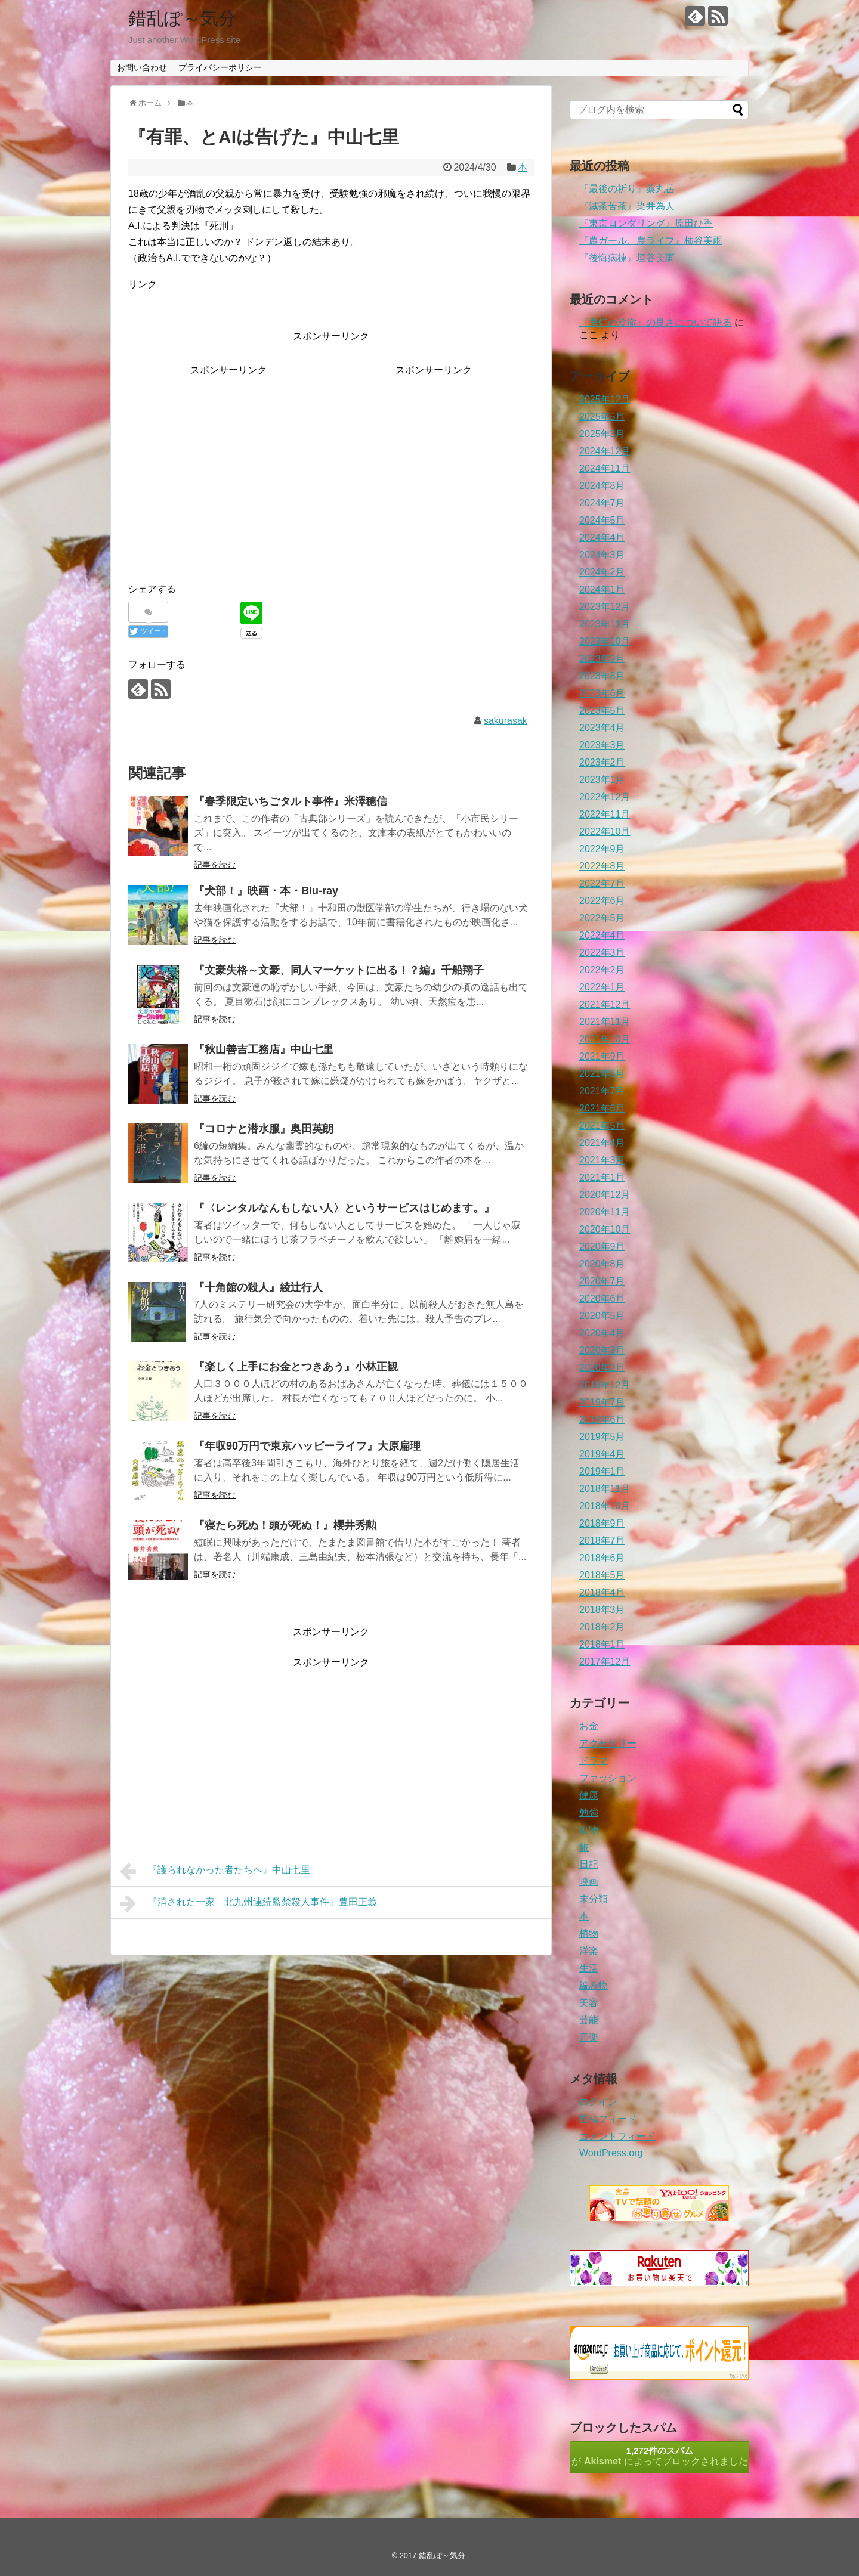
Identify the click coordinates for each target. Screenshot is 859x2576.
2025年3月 (602, 434)
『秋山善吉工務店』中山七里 (263, 1049)
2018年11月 (604, 1489)
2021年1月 (602, 1177)
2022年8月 (602, 866)
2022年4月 (602, 935)
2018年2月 (602, 1627)
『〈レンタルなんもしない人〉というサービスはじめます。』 (344, 1208)
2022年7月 (602, 883)
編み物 (593, 1985)
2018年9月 (602, 1523)
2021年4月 (602, 1143)
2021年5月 (602, 1125)
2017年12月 (604, 1662)
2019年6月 (602, 1419)
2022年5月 (602, 918)
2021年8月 (602, 1074)
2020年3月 (602, 1350)
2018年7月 (602, 1540)
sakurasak (505, 721)
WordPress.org (610, 2153)
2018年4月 (602, 1592)
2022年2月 (602, 970)
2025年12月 (604, 399)
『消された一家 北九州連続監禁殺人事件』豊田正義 (248, 1903)
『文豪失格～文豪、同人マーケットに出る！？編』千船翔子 (339, 970)
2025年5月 (602, 416)
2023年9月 (602, 659)
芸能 (588, 2020)
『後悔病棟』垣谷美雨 (627, 258)
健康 (588, 1795)
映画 (588, 1882)
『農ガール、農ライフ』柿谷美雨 (650, 241)
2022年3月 (602, 953)
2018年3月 (602, 1610)
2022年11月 (604, 814)
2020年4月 (602, 1333)
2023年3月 (602, 745)
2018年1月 (602, 1644)
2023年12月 (604, 607)
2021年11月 (604, 1022)
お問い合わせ (142, 67)
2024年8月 (602, 486)
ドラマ (593, 1760)
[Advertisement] (228, 461)
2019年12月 (604, 1385)
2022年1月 (602, 987)
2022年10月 (604, 831)
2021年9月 (602, 1056)
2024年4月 (602, 537)
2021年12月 (604, 1004)
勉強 (588, 1812)
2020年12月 (604, 1195)
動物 (588, 1830)
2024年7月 (602, 503)
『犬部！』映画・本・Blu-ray (266, 891)
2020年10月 (604, 1229)
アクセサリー (607, 1743)
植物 (588, 1933)
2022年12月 (604, 797)
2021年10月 (604, 1039)
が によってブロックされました (659, 2455)
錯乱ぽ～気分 (182, 18)
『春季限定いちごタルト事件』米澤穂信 (290, 801)
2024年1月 (602, 589)
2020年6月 (602, 1298)
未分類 (593, 1899)
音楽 (588, 2037)
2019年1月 (602, 1471)
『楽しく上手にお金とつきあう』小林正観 (296, 1367)
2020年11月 (604, 1212)
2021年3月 (602, 1160)
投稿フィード (607, 2119)
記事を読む (215, 864)
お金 (588, 1726)
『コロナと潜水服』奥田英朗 (263, 1129)
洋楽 (588, 1951)
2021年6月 (602, 1108)
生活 (588, 1968)
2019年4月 (602, 1454)
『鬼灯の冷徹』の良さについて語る (655, 322)
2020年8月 (602, 1264)
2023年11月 (604, 624)
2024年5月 (602, 520)
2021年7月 (602, 1091)
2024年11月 (604, 468)
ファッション (607, 1778)
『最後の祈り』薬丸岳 (627, 189)
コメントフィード (617, 2136)
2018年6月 (602, 1558)
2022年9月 (602, 849)
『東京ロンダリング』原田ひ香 (646, 223)
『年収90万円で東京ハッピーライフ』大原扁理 (307, 1446)
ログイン (598, 2102)
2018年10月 (604, 1506)
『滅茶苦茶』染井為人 (627, 206)
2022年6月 (602, 901)
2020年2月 (602, 1368)
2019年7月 (602, 1402)
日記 (588, 1864)
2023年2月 (602, 762)
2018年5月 (602, 1575)
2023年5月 (602, 710)
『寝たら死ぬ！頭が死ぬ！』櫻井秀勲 (285, 1525)
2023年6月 (602, 693)
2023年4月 (602, 728)
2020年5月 (602, 1316)
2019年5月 (602, 1437)
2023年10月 (604, 641)
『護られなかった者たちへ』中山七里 (215, 1871)
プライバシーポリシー (220, 67)
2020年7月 (602, 1281)
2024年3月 (602, 555)
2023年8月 (602, 676)
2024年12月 (604, 451)
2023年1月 (602, 780)
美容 (588, 2003)
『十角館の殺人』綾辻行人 (258, 1287)
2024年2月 (602, 572)
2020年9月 (602, 1246)
